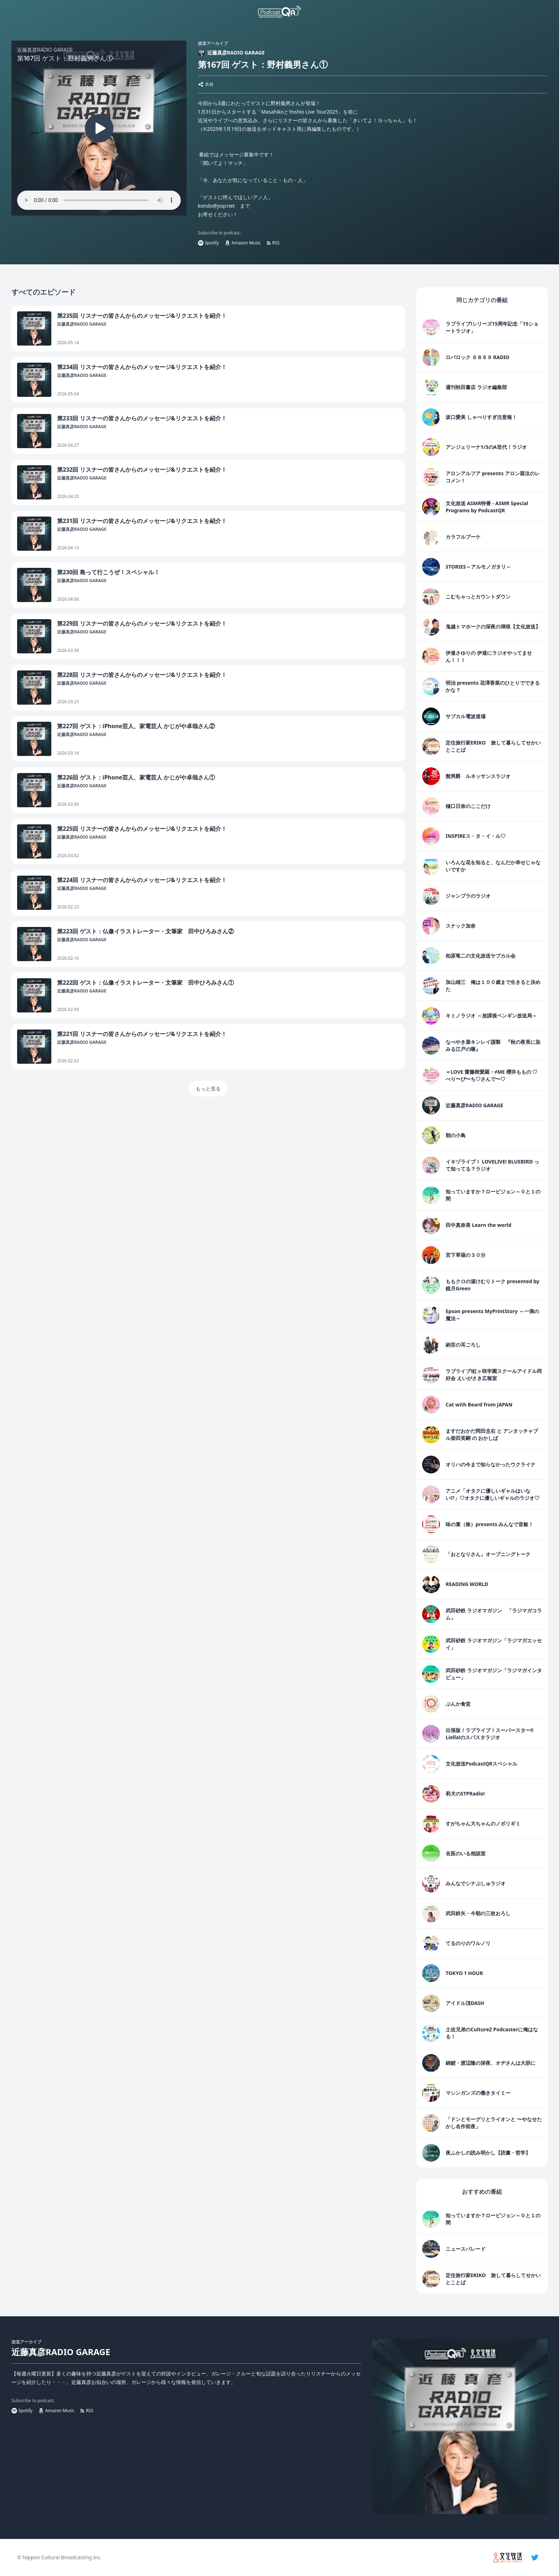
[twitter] (535, 2557)
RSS (273, 243)
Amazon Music (243, 243)
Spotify (208, 243)
